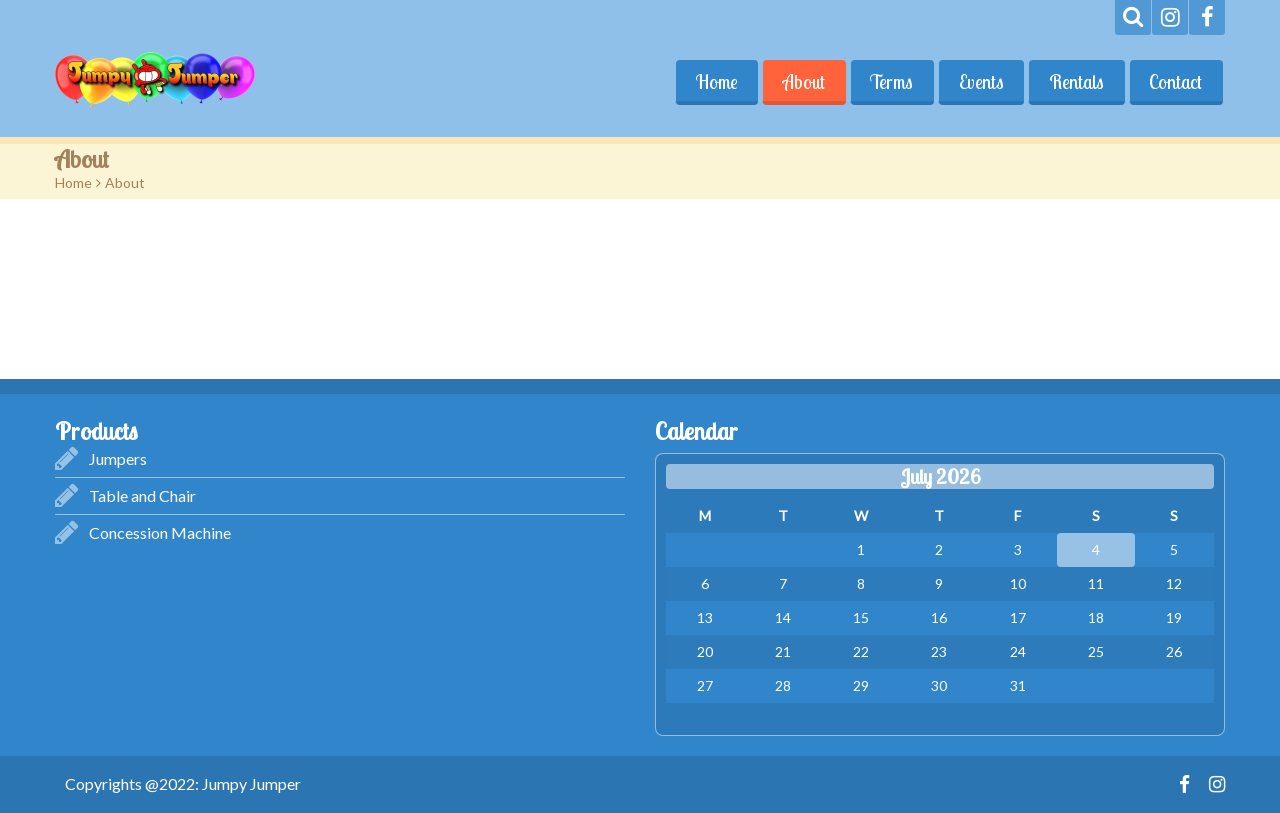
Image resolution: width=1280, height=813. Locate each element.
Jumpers (118, 458)
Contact (1175, 82)
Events (979, 82)
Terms (889, 82)
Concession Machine (160, 532)
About (801, 82)
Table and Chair (142, 495)
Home (713, 82)
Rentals (1075, 82)
